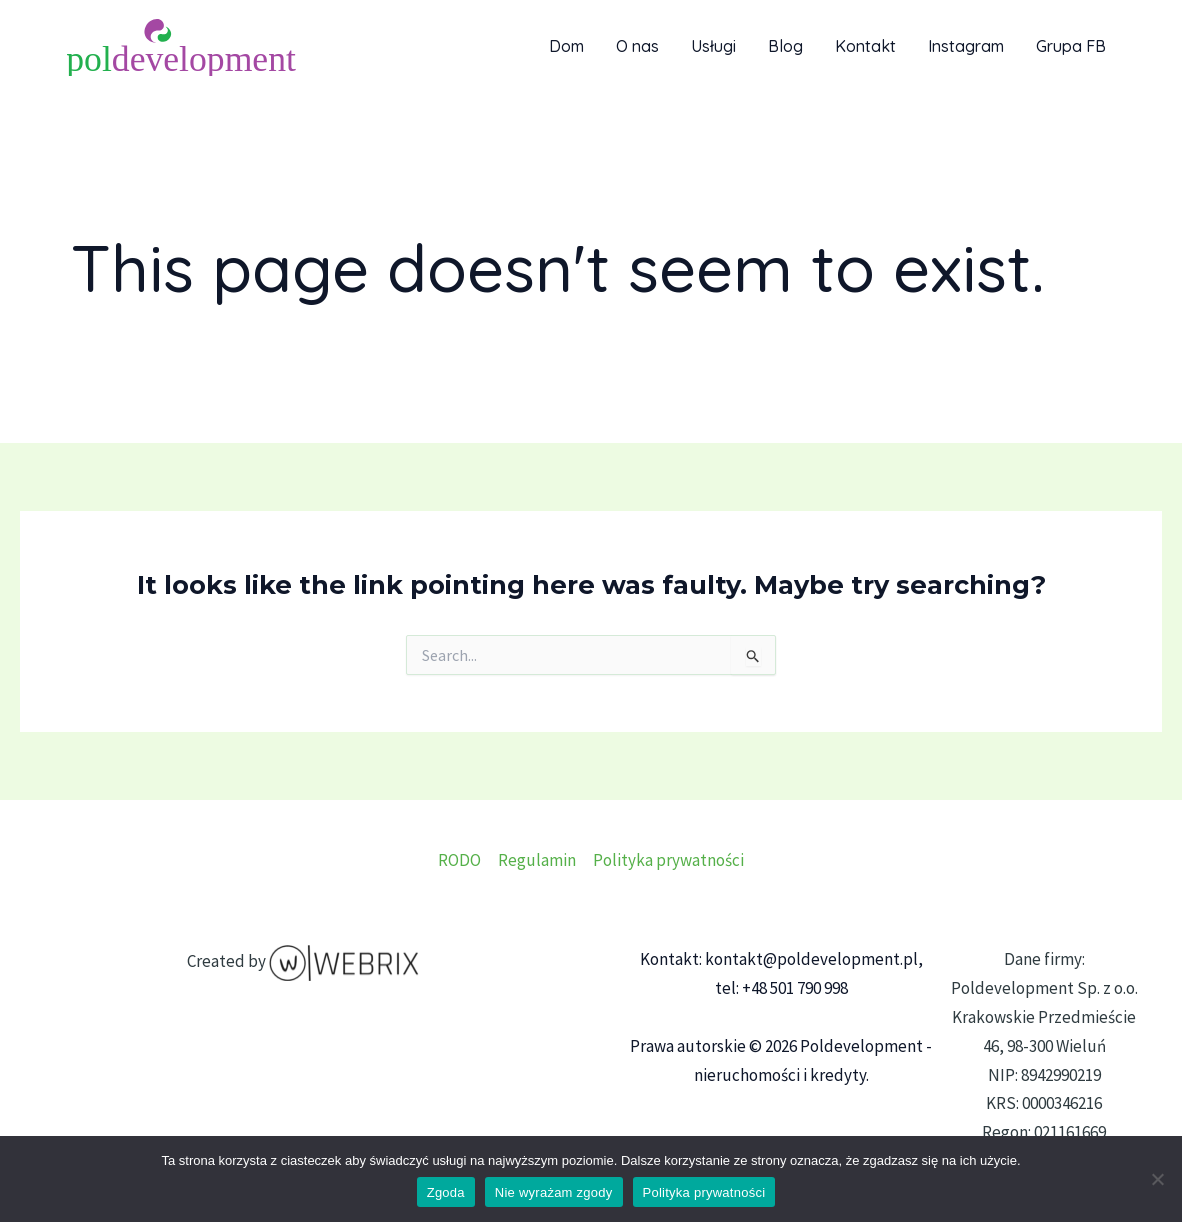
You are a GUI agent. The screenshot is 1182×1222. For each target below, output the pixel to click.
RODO (459, 860)
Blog (785, 46)
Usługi (713, 46)
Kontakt (865, 46)
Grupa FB (1071, 46)
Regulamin (537, 860)
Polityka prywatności (668, 860)
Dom (566, 46)
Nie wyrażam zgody (554, 1192)
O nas (637, 46)
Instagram (966, 46)
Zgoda (446, 1192)
